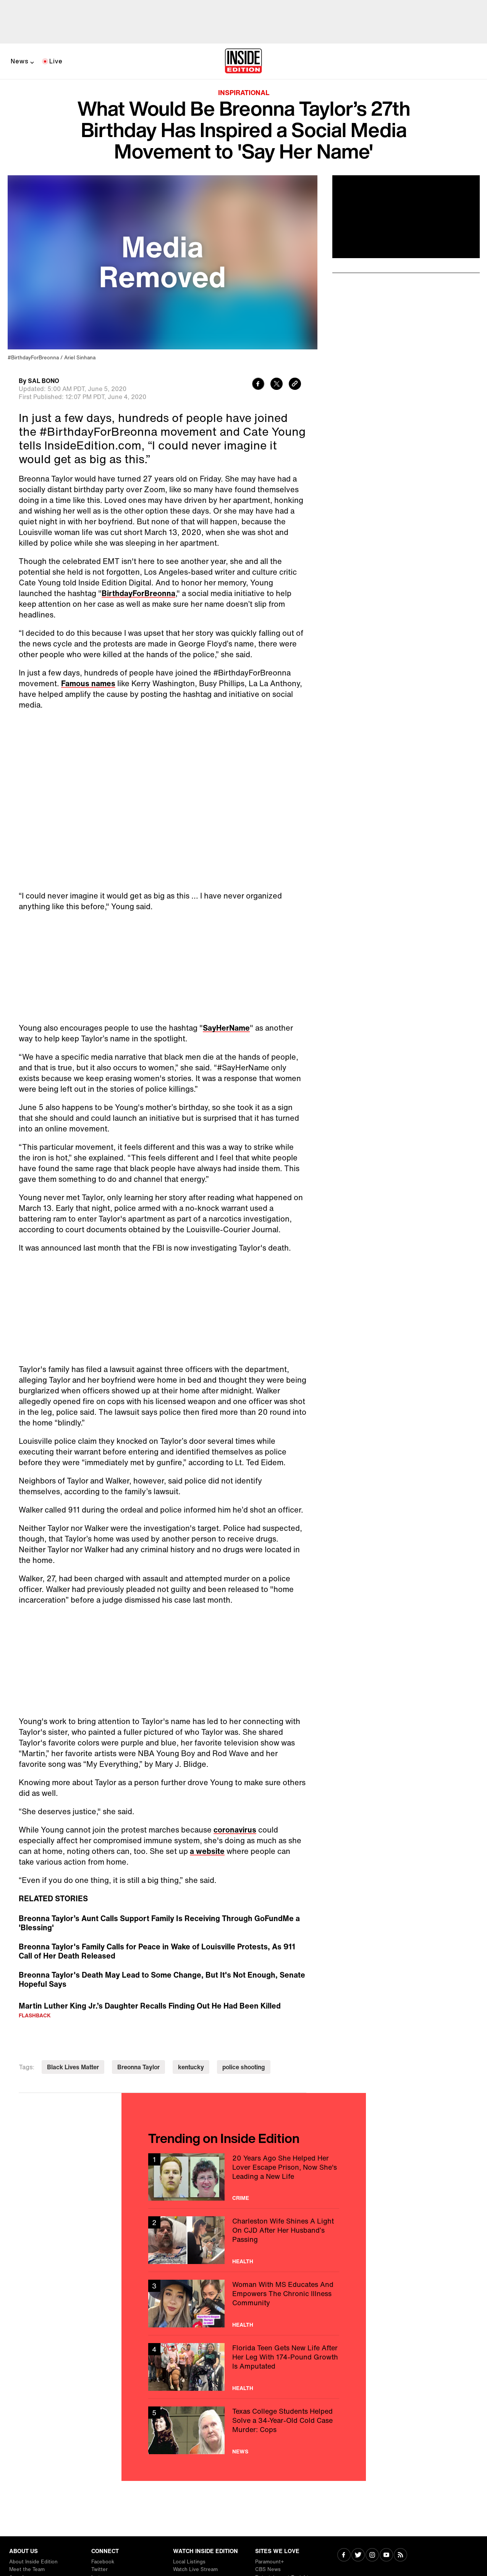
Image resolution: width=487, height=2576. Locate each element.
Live (56, 61)
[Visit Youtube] (386, 2555)
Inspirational (243, 92)
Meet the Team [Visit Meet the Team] (27, 2569)
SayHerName (226, 1027)
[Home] (243, 61)
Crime (240, 2198)
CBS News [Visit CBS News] (268, 2569)
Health (242, 2261)
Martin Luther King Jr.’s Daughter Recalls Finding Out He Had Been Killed (150, 2005)
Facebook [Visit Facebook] (102, 2561)
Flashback (35, 2015)
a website (207, 1851)
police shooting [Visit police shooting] (243, 2067)
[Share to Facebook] (258, 385)
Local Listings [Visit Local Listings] (189, 2561)
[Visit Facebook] (344, 2555)
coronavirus (235, 1829)
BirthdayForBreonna (138, 593)
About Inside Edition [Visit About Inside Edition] (33, 2561)
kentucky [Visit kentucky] (191, 2067)
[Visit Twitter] (358, 2555)
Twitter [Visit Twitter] (99, 2569)
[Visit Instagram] (372, 2555)
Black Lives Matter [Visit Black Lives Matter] (73, 2067)
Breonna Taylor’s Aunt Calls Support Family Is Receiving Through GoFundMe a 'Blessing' (159, 1923)
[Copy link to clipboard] (295, 385)
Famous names (88, 683)
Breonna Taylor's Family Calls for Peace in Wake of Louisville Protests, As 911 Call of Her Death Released (157, 1951)
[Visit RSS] (400, 2555)
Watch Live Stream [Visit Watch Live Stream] (195, 2569)
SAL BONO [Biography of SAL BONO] (43, 380)
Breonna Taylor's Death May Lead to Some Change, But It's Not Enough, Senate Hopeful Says (162, 1979)
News (20, 61)
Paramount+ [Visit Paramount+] (269, 2561)
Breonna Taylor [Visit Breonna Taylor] (138, 2067)
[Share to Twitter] (276, 385)
